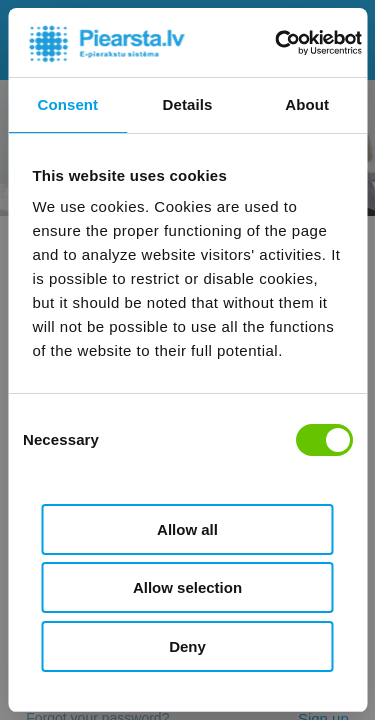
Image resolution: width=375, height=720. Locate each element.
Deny (187, 646)
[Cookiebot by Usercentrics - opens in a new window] (276, 43)
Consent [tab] (67, 104)
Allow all (187, 529)
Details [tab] (188, 104)
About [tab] (307, 104)
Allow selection (187, 587)
